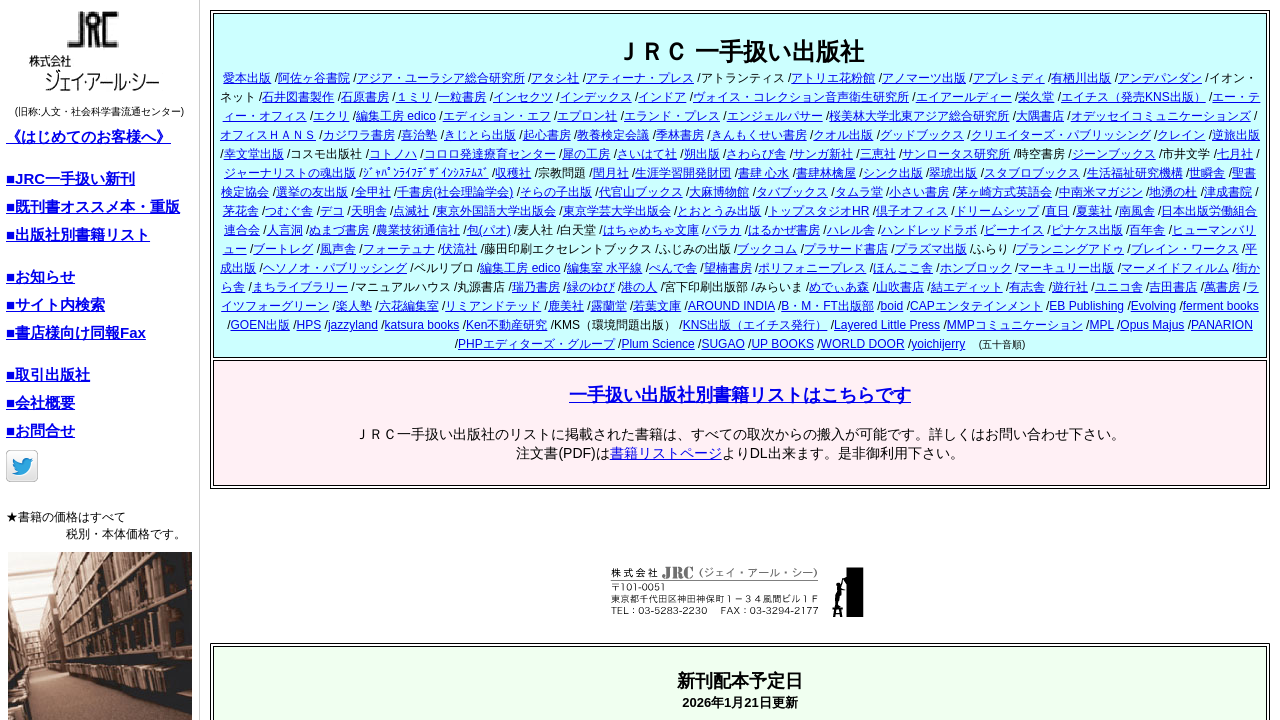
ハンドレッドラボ (929, 230)
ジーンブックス (1114, 154)
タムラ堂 (859, 192)
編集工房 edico (396, 116)
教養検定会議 (613, 135)
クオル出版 (843, 135)
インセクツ (523, 97)
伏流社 (459, 249)
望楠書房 (728, 268)
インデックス (596, 97)
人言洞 (285, 230)
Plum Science (657, 344)
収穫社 (513, 173)
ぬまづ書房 (339, 230)
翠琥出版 (953, 173)
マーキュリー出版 (1066, 268)
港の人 (639, 287)
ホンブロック (976, 268)
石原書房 (365, 97)
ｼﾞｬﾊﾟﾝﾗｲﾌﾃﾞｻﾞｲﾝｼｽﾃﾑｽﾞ (426, 173)
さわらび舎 (756, 154)
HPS (309, 325)
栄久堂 (1036, 97)
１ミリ (414, 97)
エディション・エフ (497, 116)
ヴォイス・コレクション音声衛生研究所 (801, 97)
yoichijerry (938, 344)
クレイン (1181, 135)
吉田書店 (1173, 287)
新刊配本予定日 (740, 681)
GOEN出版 (260, 325)
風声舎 (338, 249)
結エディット (967, 287)
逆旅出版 (1236, 135)
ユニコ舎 (1119, 287)
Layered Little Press (887, 325)
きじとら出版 (480, 135)
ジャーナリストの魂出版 (290, 173)
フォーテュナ (399, 249)
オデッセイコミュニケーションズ (1161, 116)
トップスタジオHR (818, 211)
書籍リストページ (666, 453)
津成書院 (1228, 192)
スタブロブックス (1032, 173)
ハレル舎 (851, 230)
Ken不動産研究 (506, 325)
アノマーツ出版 (924, 78)
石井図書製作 (298, 97)
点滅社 (411, 211)
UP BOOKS (782, 344)
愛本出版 (247, 78)
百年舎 (1147, 230)
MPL (1101, 325)
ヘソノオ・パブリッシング (335, 268)
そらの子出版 (556, 192)
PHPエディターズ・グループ (536, 344)
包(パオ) (489, 230)
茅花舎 (241, 211)
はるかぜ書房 (784, 230)
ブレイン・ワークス (1185, 249)
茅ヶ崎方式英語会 (1004, 192)
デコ (332, 211)
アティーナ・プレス (640, 78)
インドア (662, 97)
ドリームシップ (997, 211)
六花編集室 (409, 306)
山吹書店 (900, 287)
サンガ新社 (823, 154)
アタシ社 (555, 78)
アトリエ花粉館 (833, 78)
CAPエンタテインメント (976, 306)
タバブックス (792, 192)
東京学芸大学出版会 (617, 211)
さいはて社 (647, 154)
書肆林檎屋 (826, 173)
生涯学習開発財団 (683, 173)
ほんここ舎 (903, 268)
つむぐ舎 (289, 211)
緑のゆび (591, 287)
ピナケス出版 (1087, 230)
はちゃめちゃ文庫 (651, 230)
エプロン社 (587, 116)
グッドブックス (922, 135)
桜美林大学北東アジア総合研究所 (919, 116)
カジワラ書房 (359, 135)
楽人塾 (354, 306)
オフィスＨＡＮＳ (268, 135)
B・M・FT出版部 (827, 306)
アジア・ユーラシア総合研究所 (441, 78)
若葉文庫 (657, 306)
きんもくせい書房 (759, 135)
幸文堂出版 (254, 154)
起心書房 (547, 135)
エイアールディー (964, 97)
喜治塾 (419, 135)
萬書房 (1222, 287)
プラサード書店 (846, 249)
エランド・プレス (672, 116)
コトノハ (393, 154)
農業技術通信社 (418, 230)
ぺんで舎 (673, 268)
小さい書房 (919, 192)
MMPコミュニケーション (1015, 325)
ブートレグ (283, 249)
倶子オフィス (912, 211)
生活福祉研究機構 (1135, 173)
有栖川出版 (1081, 78)
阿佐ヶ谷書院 (314, 78)
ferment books (1221, 306)
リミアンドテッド (493, 306)
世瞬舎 (1207, 173)
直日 (1057, 211)
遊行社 (1070, 287)
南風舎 (1137, 211)
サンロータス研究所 (956, 154)
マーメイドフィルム (1175, 268)
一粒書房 (462, 97)
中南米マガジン (1101, 192)
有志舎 (1027, 287)
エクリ (331, 116)
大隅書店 (1040, 116)
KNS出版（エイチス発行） (755, 325)
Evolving (1153, 306)
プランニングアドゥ (1070, 249)
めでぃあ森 (839, 287)
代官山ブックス (641, 192)
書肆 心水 (763, 173)
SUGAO (722, 344)
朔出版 (702, 154)
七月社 (1235, 154)
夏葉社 (1094, 211)
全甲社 (373, 192)
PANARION (1222, 325)
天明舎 (369, 211)
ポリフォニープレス (812, 268)
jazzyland (353, 325)
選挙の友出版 (312, 192)
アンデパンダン (1160, 78)
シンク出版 (893, 173)
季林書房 (680, 135)
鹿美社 (566, 306)
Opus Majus (1152, 325)
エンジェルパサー (775, 116)
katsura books (422, 325)
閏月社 (611, 173)
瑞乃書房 (536, 287)
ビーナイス (1014, 230)
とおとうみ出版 (719, 211)
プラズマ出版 (931, 249)
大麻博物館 (719, 192)
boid (892, 306)
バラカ (723, 230)
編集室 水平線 (604, 268)
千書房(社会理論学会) (455, 192)
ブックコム (767, 249)
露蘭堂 (609, 306)
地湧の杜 (1173, 192)
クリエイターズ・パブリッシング (1061, 135)
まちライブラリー (300, 287)
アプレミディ (1009, 78)
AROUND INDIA (731, 306)
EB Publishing (1086, 306)
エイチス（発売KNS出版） (1133, 97)
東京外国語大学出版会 (496, 211)
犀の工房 (586, 154)
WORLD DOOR (863, 344)
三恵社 (878, 154)
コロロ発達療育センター (490, 154)
